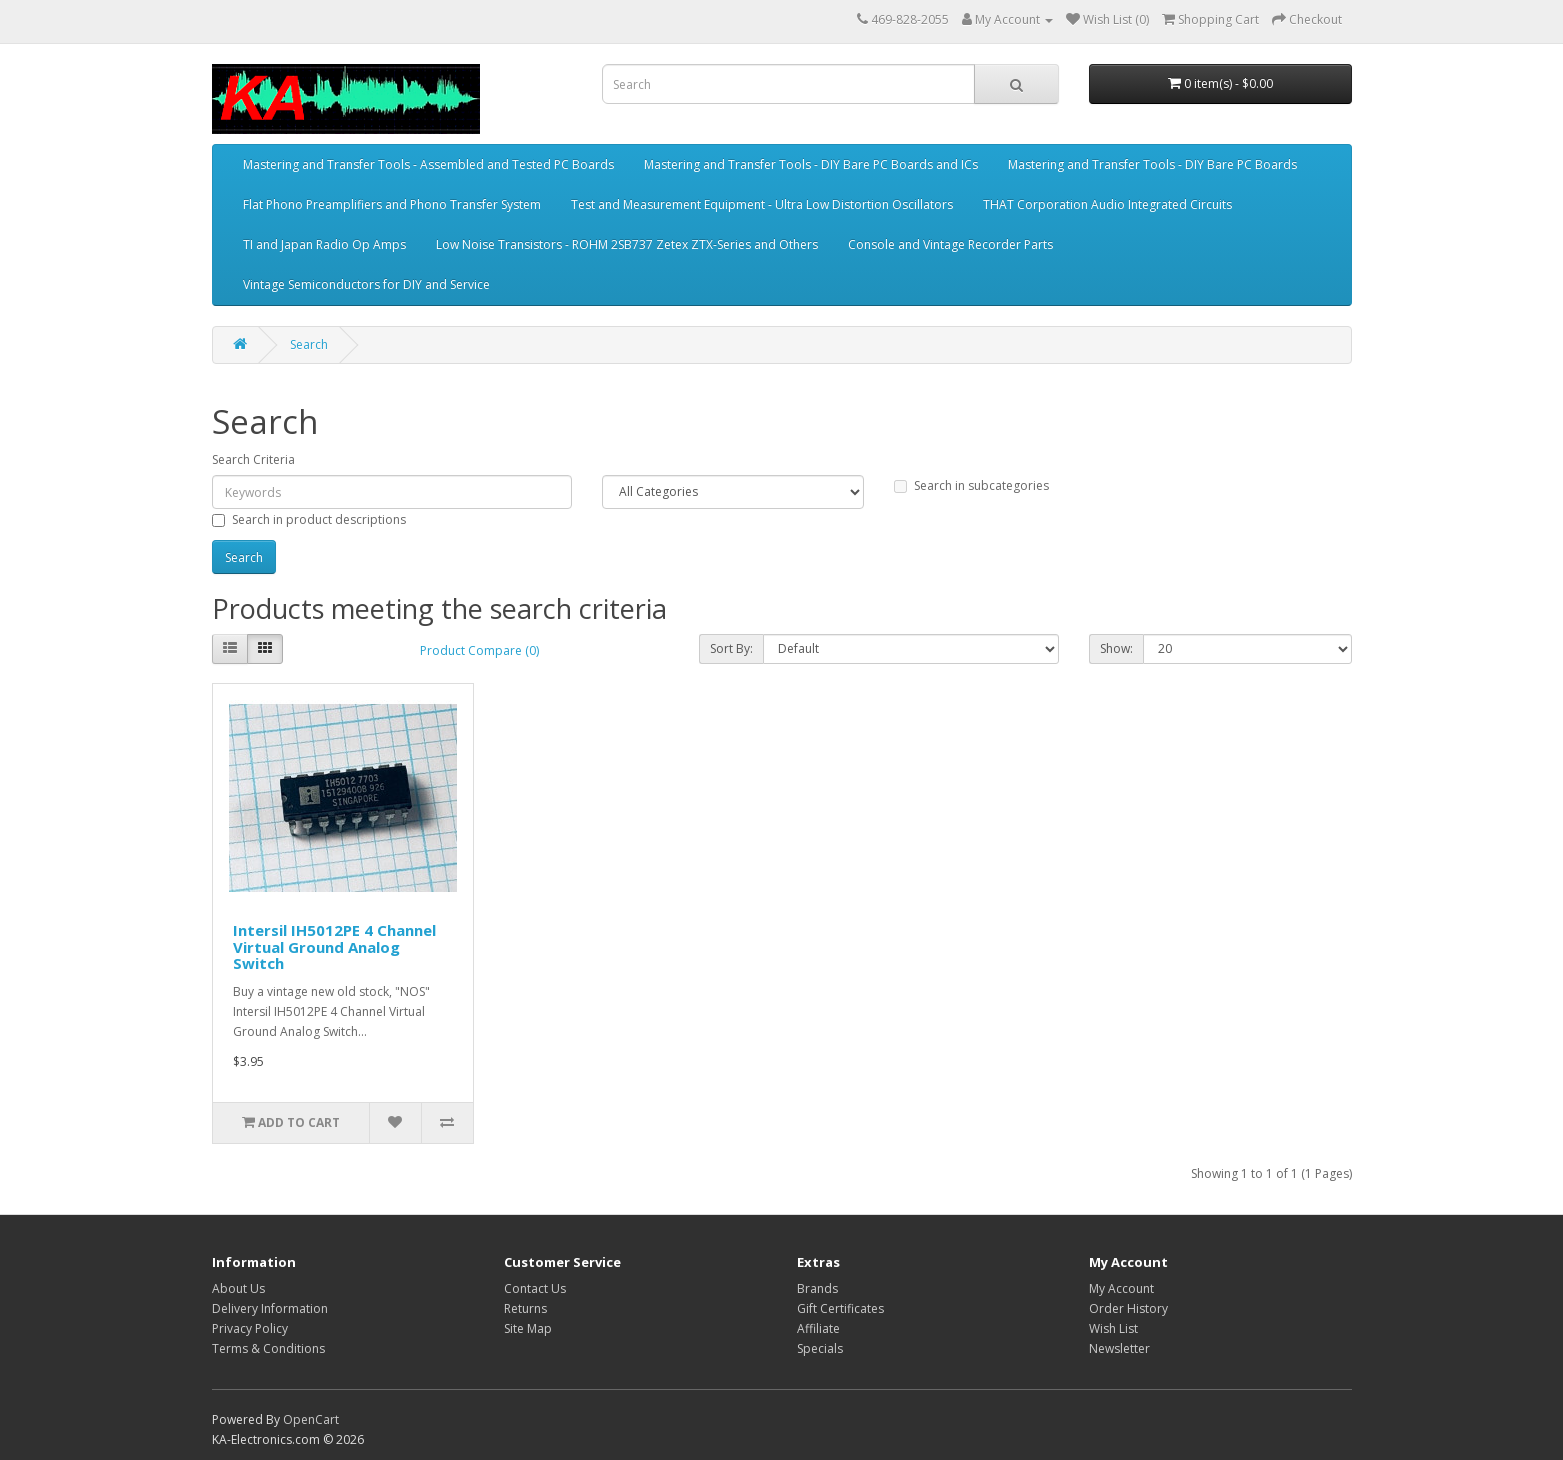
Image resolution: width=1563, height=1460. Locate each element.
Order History (1128, 1308)
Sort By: (731, 648)
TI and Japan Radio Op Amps (324, 244)
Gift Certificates (840, 1308)
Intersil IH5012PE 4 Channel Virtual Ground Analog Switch (334, 946)
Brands (817, 1288)
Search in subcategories (971, 485)
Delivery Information (270, 1308)
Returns (525, 1308)
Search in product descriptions (309, 519)
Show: (1116, 648)
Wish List (1113, 1328)
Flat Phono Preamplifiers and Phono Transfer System (392, 204)
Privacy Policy (250, 1328)
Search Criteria (253, 459)
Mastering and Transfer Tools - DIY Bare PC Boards (1152, 164)
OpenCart (311, 1419)
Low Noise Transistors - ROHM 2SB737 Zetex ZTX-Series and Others (627, 244)
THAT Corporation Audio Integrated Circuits (1107, 204)
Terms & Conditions (268, 1348)
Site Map (528, 1328)
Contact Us (535, 1288)
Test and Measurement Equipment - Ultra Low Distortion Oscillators (762, 204)
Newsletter (1119, 1348)
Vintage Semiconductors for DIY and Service (366, 284)
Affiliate (818, 1328)
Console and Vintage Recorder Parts (950, 244)
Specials (820, 1348)
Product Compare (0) (479, 650)
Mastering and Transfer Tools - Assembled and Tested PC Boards (428, 164)
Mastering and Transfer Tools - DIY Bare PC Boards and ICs (811, 164)
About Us (238, 1288)
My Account (1121, 1288)
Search (309, 344)
